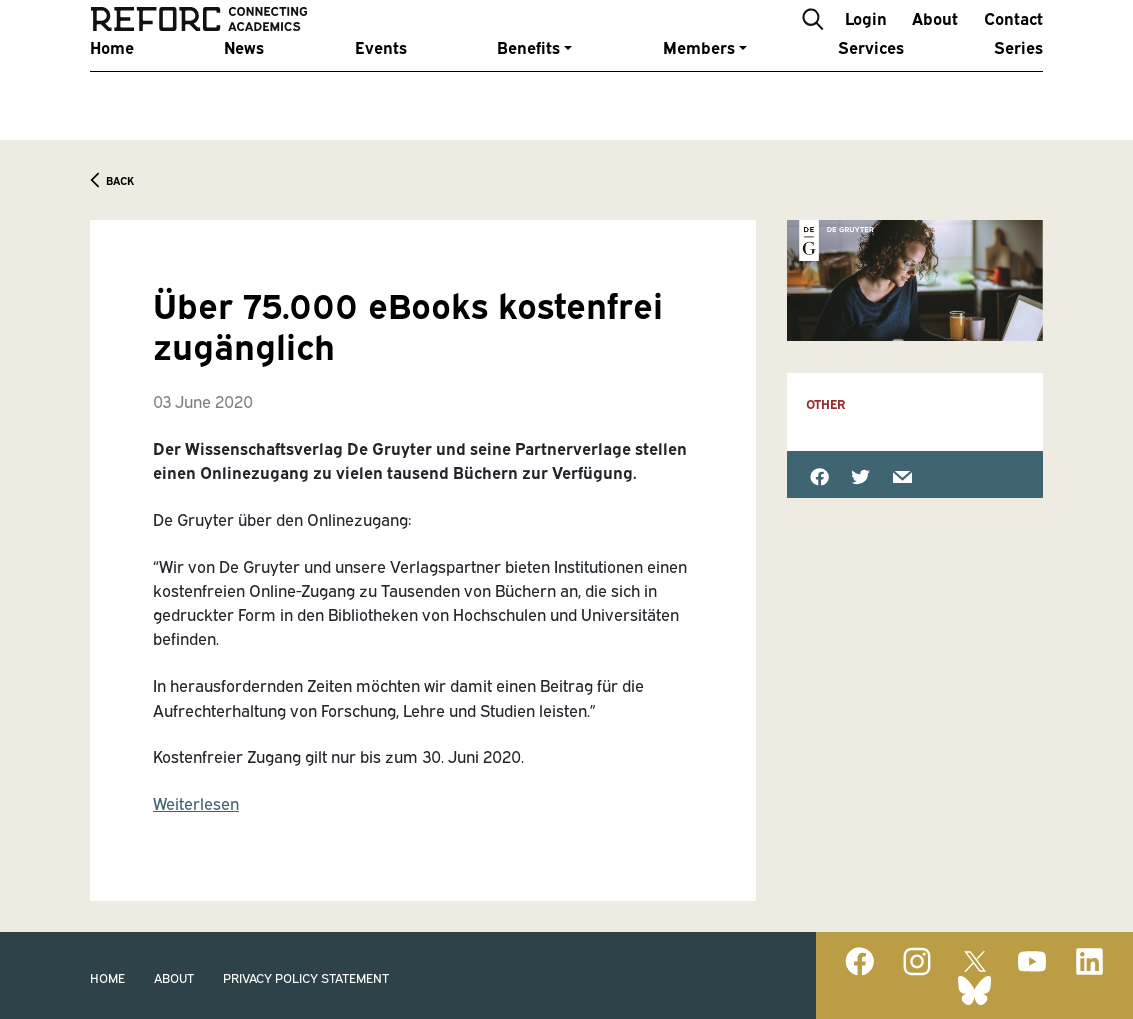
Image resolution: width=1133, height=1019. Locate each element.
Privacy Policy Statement (306, 977)
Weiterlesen (196, 803)
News (244, 91)
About (935, 38)
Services (871, 91)
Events (381, 91)
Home (112, 91)
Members (699, 91)
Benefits (528, 91)
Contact (1013, 38)
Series (1018, 91)
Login (866, 38)
